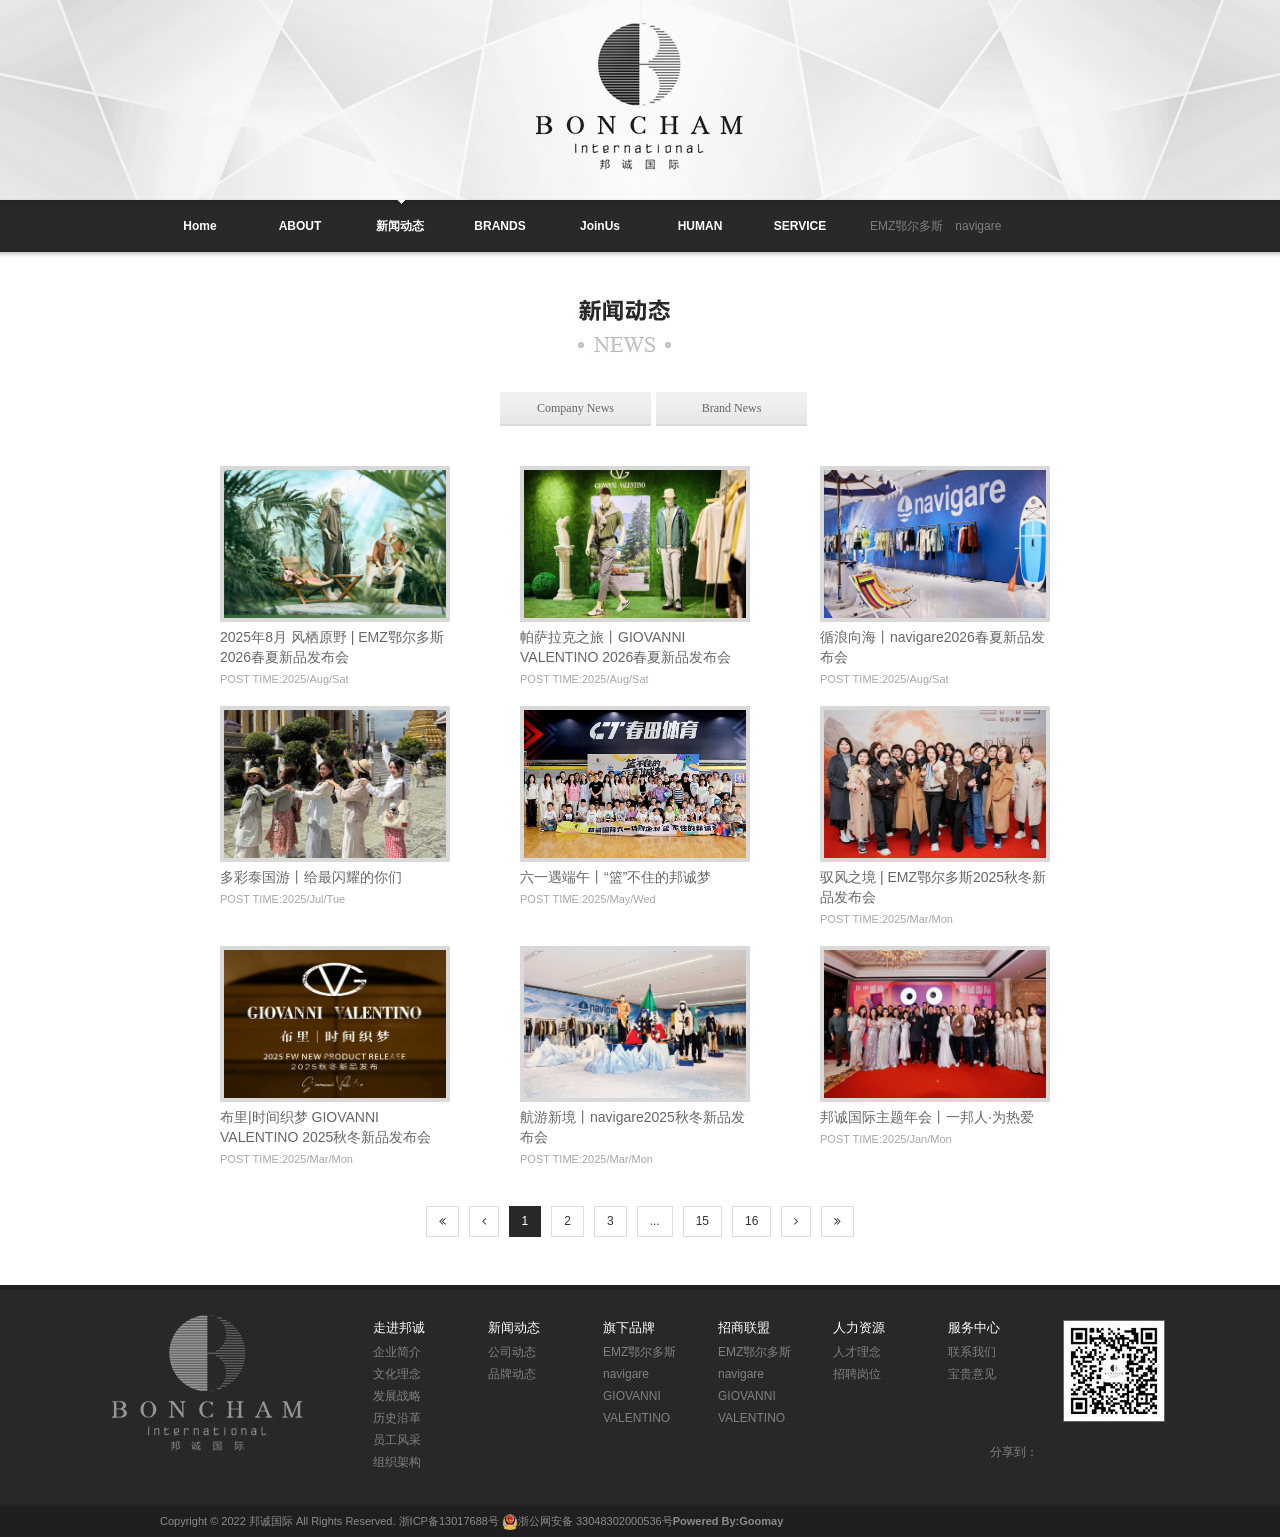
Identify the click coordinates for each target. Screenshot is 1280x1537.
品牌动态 (512, 1374)
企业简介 (397, 1352)
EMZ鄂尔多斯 (906, 226)
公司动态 (512, 1352)
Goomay (761, 1521)
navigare (978, 226)
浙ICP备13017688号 (449, 1521)
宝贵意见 (972, 1374)
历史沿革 (397, 1418)
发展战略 (397, 1396)
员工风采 (397, 1440)
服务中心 (974, 1327)
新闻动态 (514, 1327)
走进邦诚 (399, 1327)
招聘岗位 (857, 1374)
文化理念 (397, 1374)
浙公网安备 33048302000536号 (595, 1521)
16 (751, 1221)
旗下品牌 (629, 1327)
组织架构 (397, 1462)
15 (702, 1221)
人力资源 (859, 1327)
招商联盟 (744, 1327)
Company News (575, 408)
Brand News (732, 408)
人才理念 (857, 1352)
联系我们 (972, 1352)
